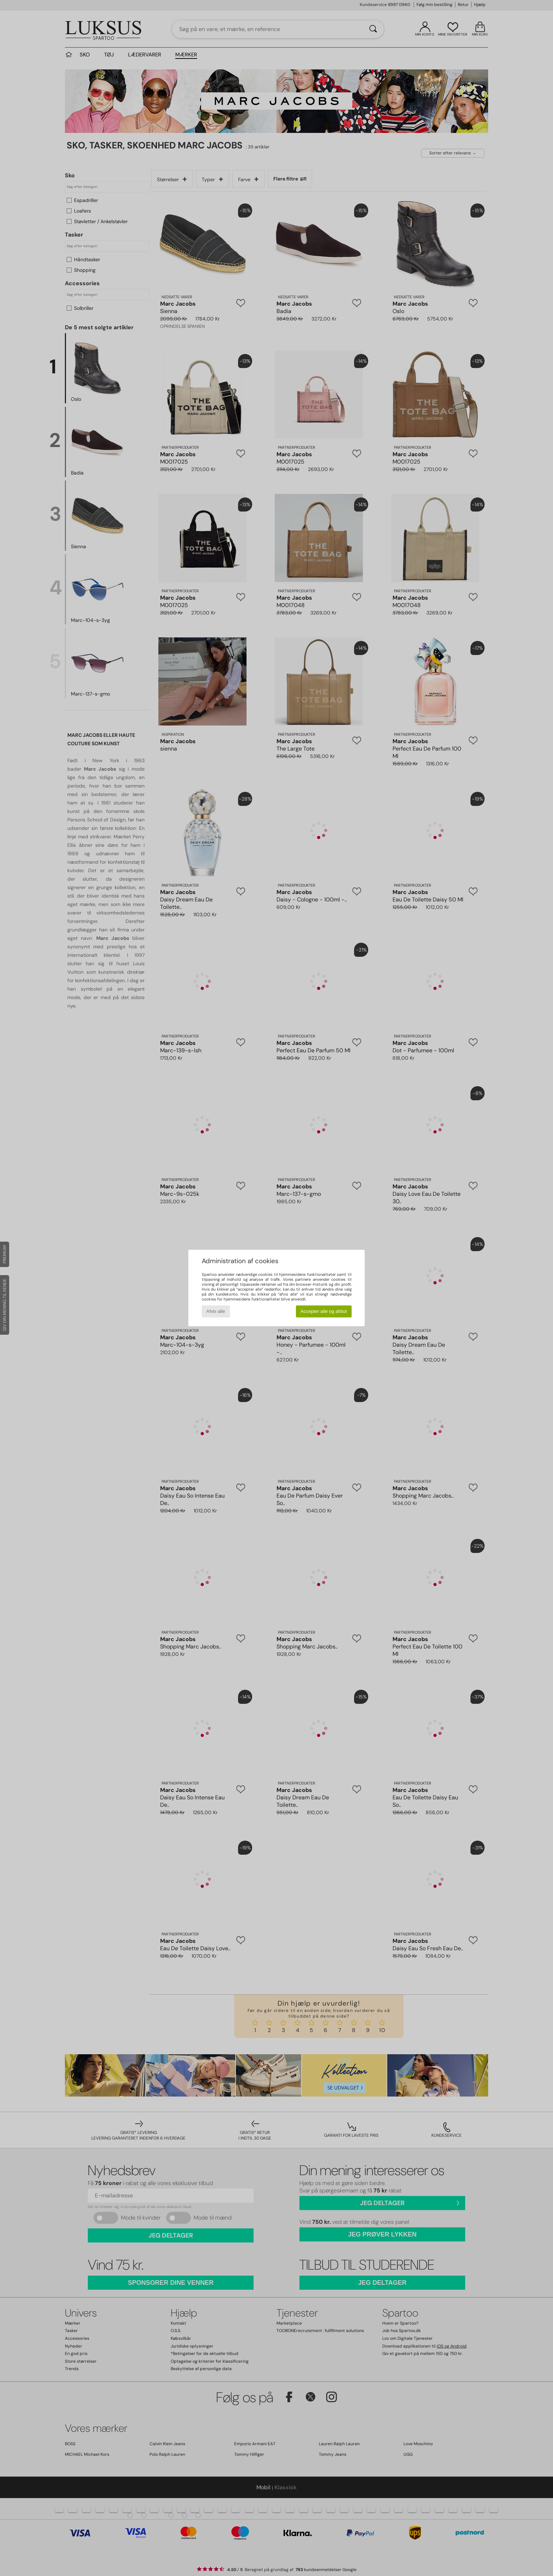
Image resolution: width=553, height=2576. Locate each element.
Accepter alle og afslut (323, 1311)
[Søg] (373, 29)
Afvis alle (215, 1311)
